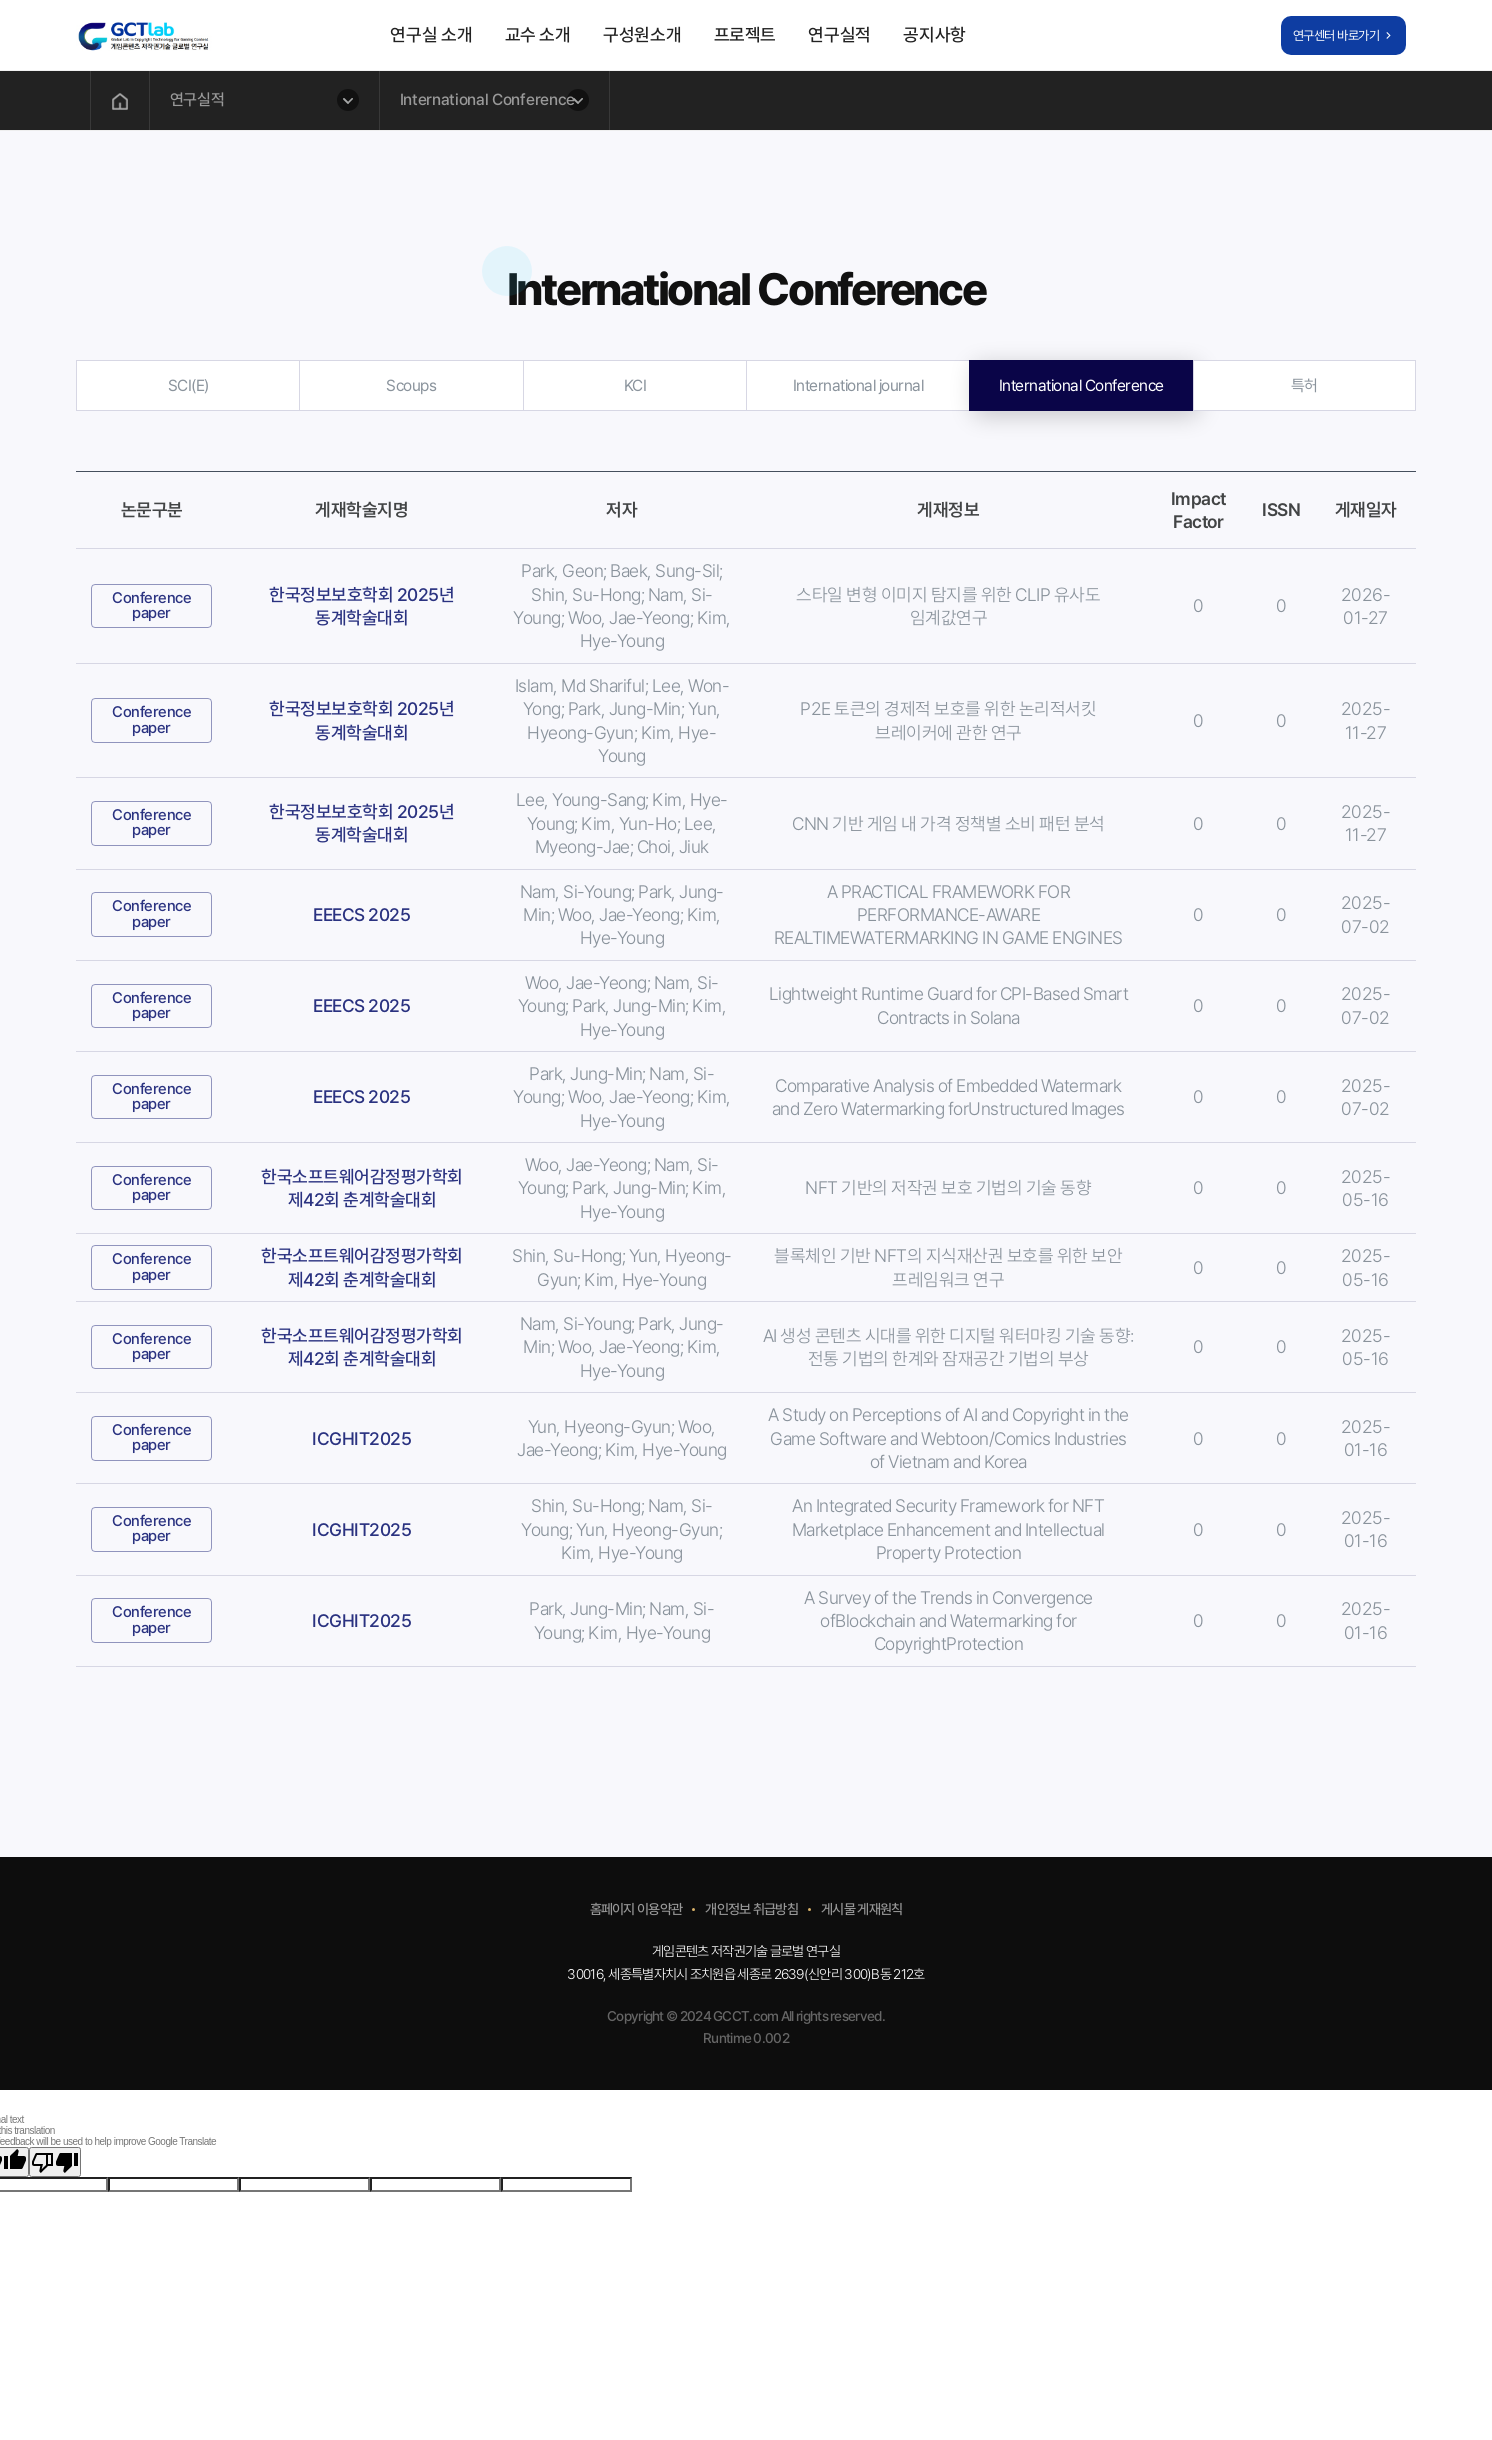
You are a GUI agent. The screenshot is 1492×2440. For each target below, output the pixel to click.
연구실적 (839, 34)
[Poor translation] (55, 2162)
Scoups (411, 385)
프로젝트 (745, 34)
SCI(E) (188, 385)
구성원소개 (642, 34)
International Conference (1081, 385)
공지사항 (934, 34)
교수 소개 (538, 34)
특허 (1304, 385)
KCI (635, 385)
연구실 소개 (431, 34)
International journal (858, 385)
